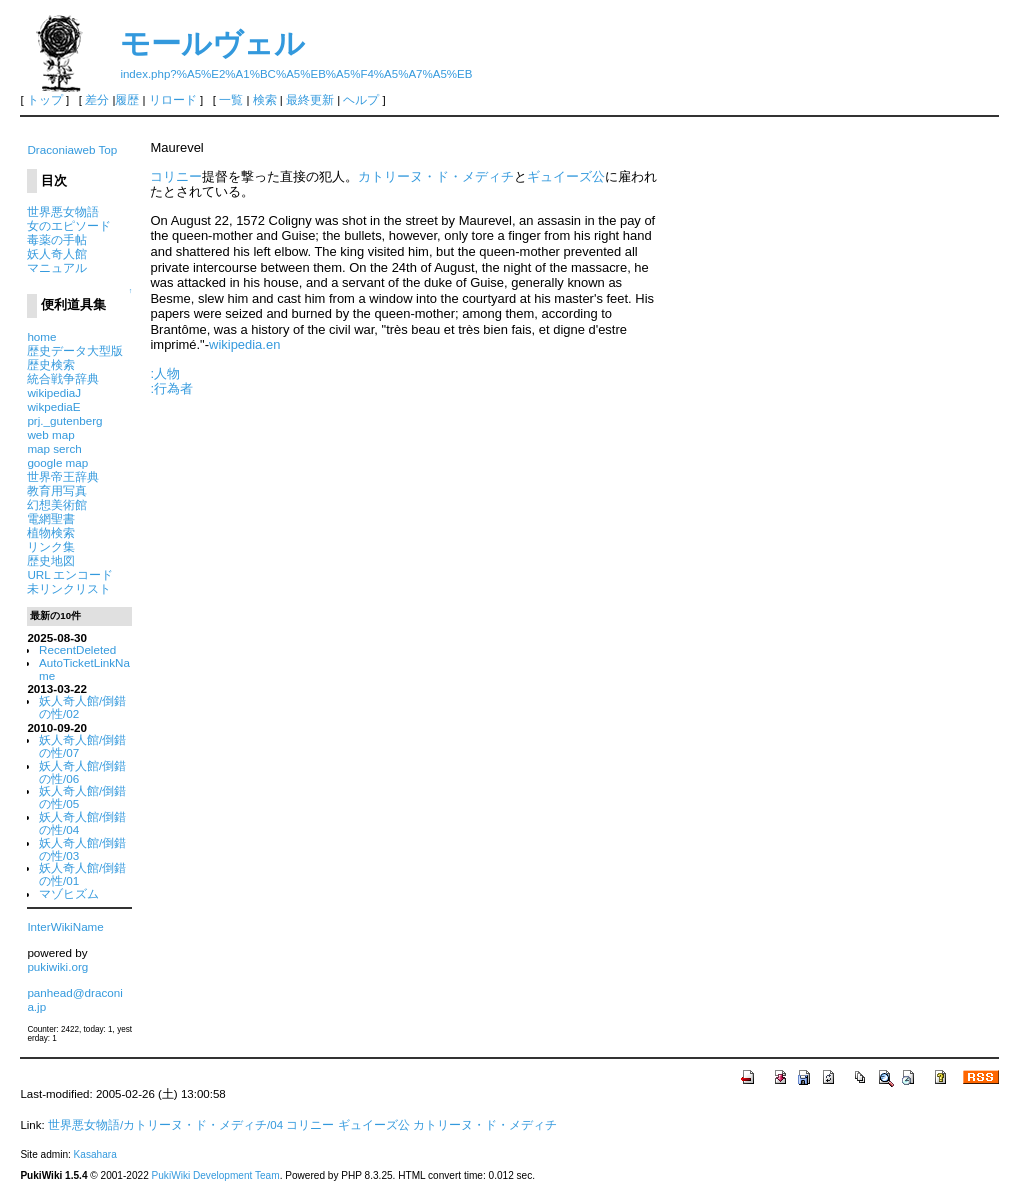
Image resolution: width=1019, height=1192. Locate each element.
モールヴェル (212, 43)
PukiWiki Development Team (216, 1175)
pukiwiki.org (57, 966)
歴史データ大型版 (75, 350)
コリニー (176, 176)
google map (57, 462)
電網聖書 (51, 518)
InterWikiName (65, 926)
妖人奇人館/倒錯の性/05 (82, 797)
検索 (265, 100)
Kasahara (95, 1154)
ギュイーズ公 (566, 176)
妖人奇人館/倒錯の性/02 (82, 707)
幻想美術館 (57, 504)
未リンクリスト (69, 588)
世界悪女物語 (63, 211)
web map (50, 434)
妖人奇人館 (57, 253)
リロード (173, 100)
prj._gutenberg (64, 420)
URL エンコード (70, 574)
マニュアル (57, 267)
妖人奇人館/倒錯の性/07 (82, 746)
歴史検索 (51, 364)
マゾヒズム (69, 893)
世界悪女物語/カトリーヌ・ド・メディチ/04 (165, 1125)
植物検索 (51, 532)
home (41, 336)
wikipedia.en (244, 344)
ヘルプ (361, 100)
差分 (97, 100)
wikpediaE (53, 406)
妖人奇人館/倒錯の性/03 (82, 849)
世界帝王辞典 (63, 476)
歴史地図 (51, 560)
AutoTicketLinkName (84, 669)
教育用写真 (57, 490)
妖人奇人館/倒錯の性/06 (82, 772)
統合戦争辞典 (63, 378)
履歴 (127, 100)
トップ (45, 100)
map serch (54, 448)
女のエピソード (69, 225)
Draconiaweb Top (72, 149)
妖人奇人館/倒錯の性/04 (82, 823)
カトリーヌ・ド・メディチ (436, 176)
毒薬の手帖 (57, 239)
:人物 (165, 373)
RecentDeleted (77, 649)
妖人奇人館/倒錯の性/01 (82, 874)
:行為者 (171, 388)
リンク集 (51, 546)
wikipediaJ (54, 392)
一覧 (231, 100)
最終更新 (310, 100)
